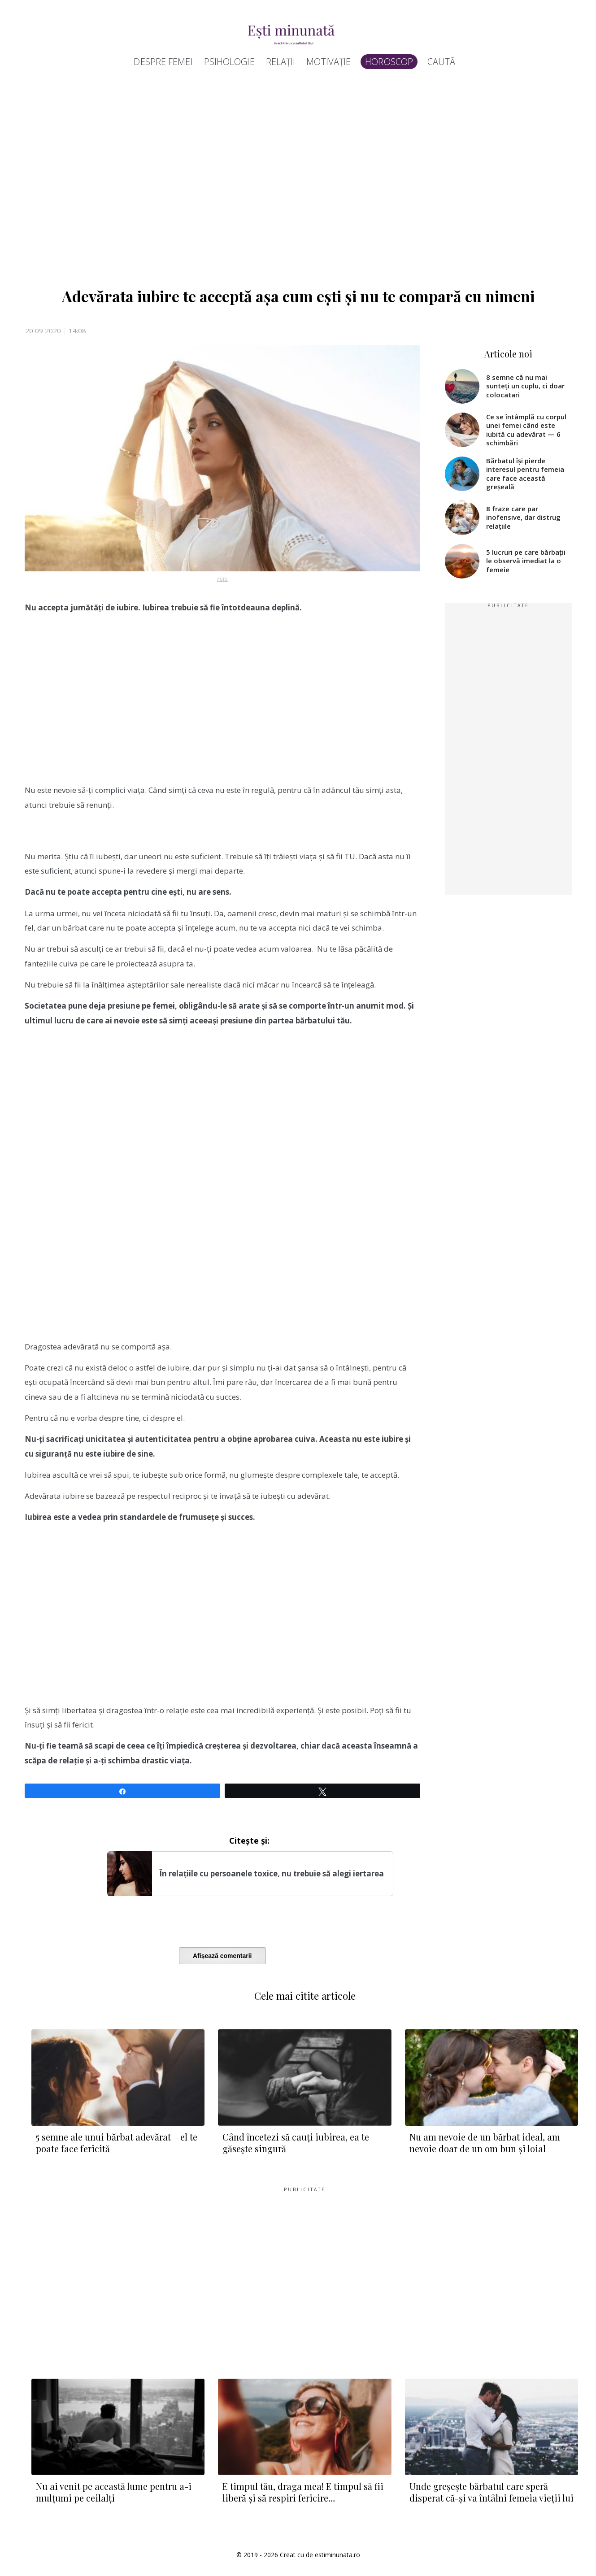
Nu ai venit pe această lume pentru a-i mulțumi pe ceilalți (113, 2492)
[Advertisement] (294, 176)
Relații (281, 62)
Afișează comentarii (222, 1955)
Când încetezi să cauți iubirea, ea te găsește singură (295, 2142)
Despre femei (163, 62)
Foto (222, 579)
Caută (441, 62)
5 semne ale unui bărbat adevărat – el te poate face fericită (116, 2142)
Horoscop (389, 62)
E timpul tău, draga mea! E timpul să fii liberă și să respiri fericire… (302, 2492)
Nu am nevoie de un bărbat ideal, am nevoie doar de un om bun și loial (484, 2142)
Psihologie (229, 62)
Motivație (328, 62)
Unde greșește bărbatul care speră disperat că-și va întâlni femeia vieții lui (491, 2492)
